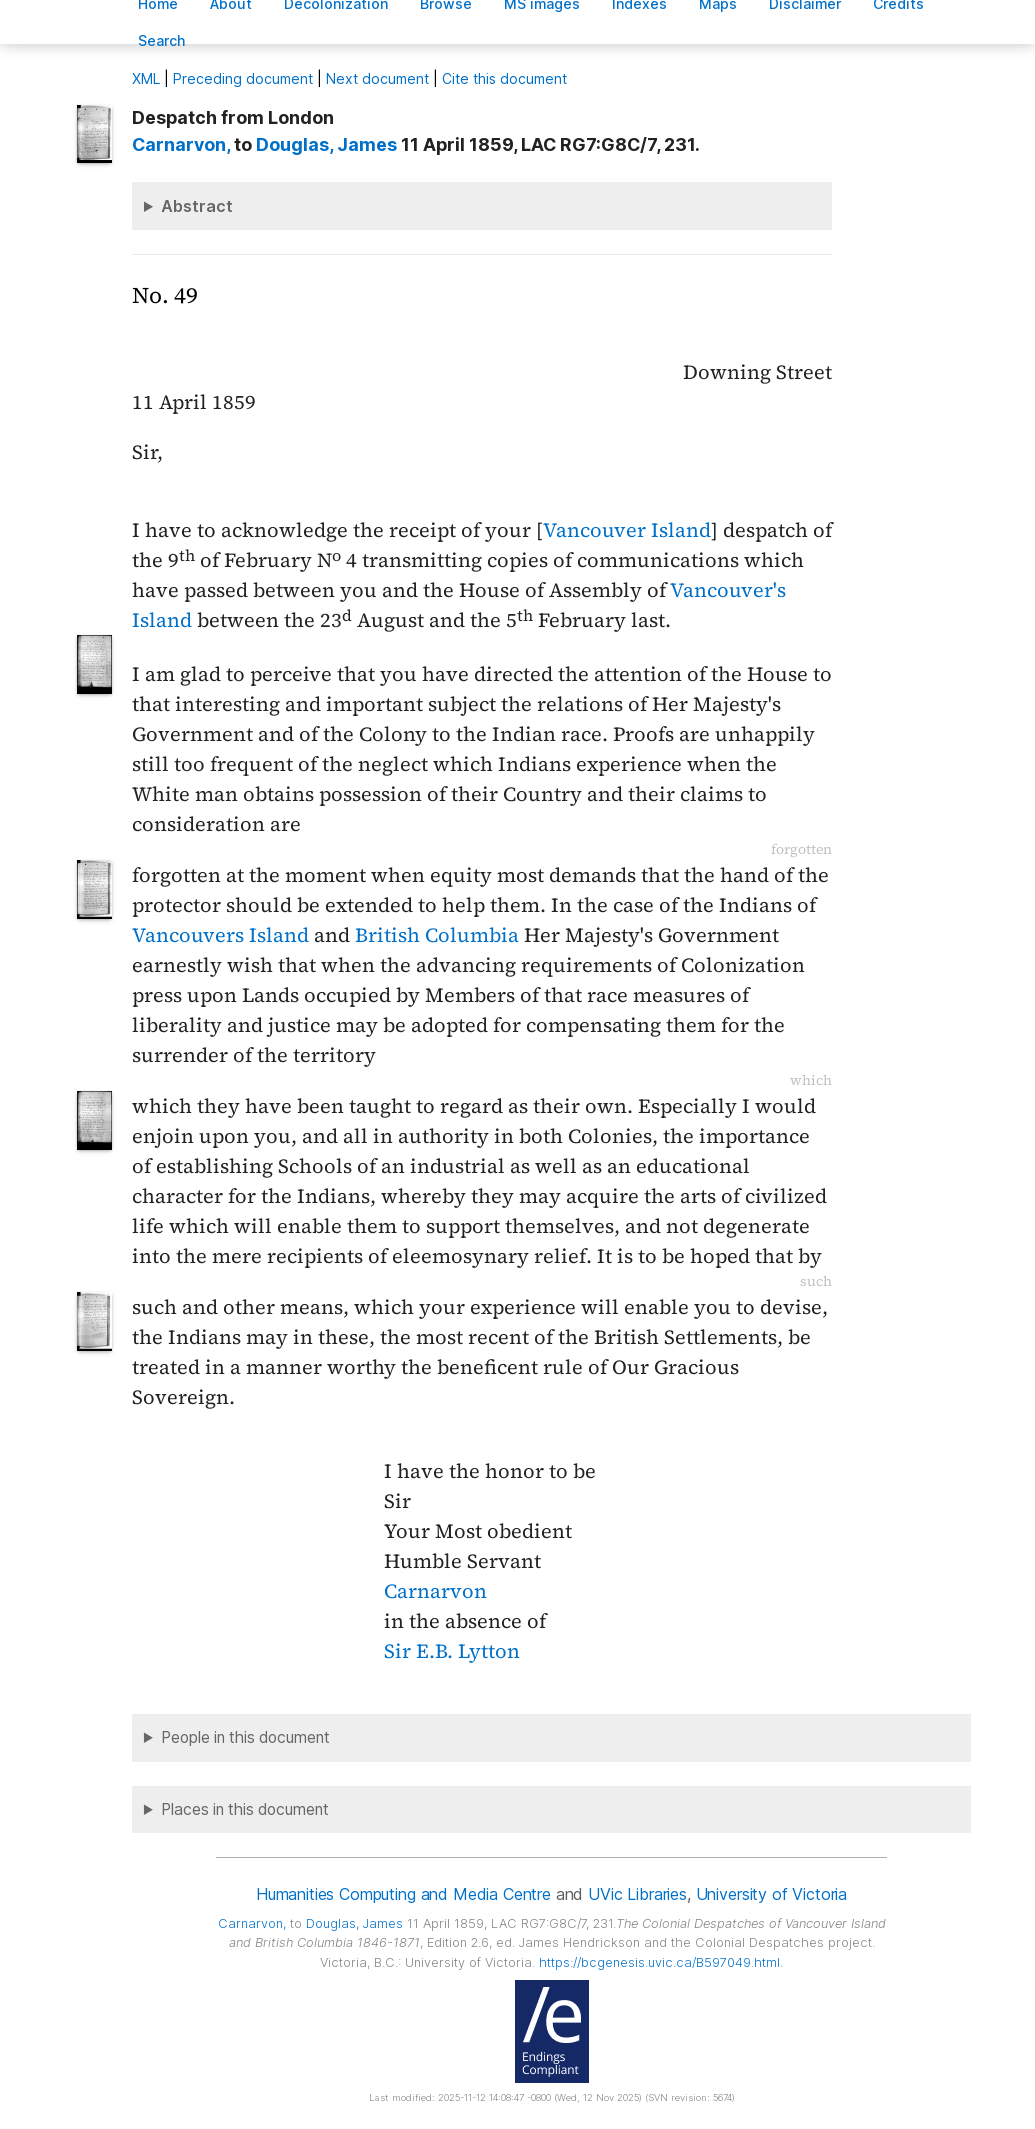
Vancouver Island (627, 530)
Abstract (197, 206)
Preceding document (243, 78)
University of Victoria (771, 1894)
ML (146, 78)
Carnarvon (435, 1591)
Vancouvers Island (220, 935)
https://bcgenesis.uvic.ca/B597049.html (659, 1962)
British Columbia (437, 935)
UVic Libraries (637, 1894)
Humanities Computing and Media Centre (403, 1894)
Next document (377, 78)
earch (162, 40)
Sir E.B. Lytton (452, 1651)
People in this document (245, 1737)
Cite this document (504, 78)
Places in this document (245, 1809)
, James (326, 144)
